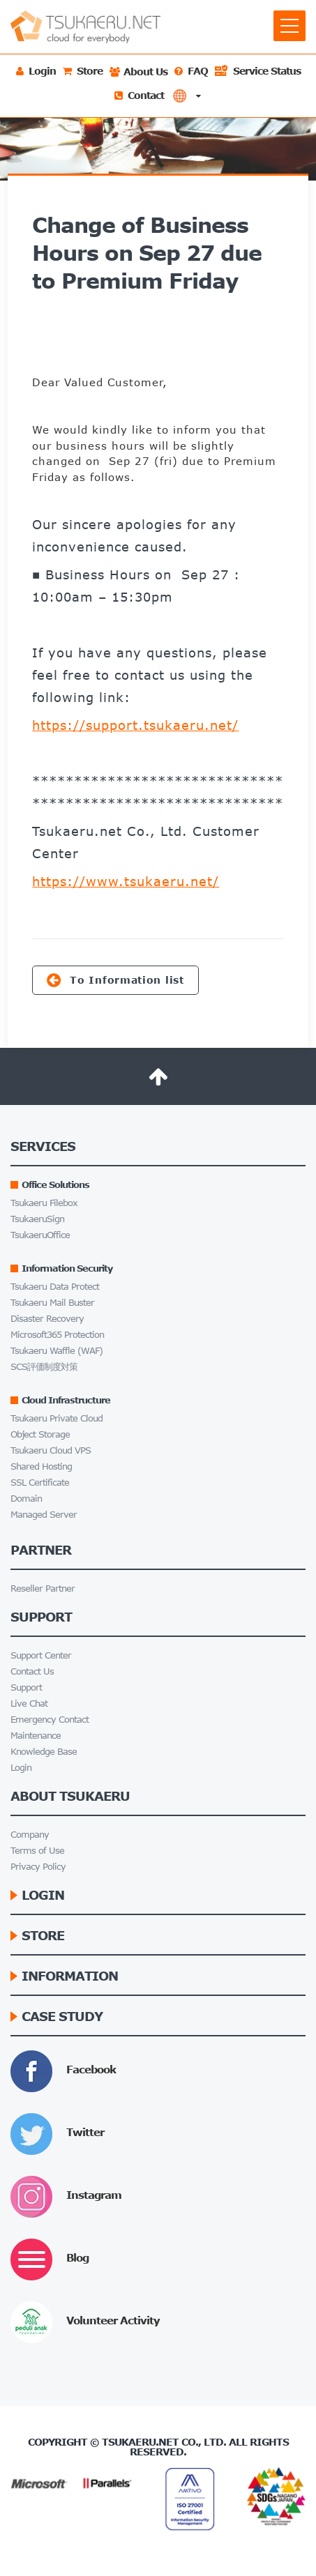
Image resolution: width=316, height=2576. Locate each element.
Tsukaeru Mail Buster (52, 1302)
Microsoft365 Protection (57, 1334)
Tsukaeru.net (140, 2442)
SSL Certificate (39, 1482)
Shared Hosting (41, 1466)
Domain (26, 1498)
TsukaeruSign (37, 1219)
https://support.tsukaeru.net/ (135, 725)
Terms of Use (37, 1850)
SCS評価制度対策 (43, 1366)
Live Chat (28, 1703)
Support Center (40, 1655)
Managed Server (43, 1514)
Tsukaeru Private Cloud (56, 1418)
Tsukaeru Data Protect (54, 1286)
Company (29, 1834)
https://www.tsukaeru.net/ (125, 881)
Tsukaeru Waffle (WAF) (56, 1350)
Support (26, 1687)
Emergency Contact (49, 1719)
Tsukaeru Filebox (43, 1202)
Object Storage (40, 1434)
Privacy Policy (38, 1866)
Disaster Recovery (47, 1318)
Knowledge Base (43, 1751)
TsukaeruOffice (40, 1235)
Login (20, 1767)
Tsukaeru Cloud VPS (50, 1450)
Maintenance (35, 1735)
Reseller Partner (42, 1588)
